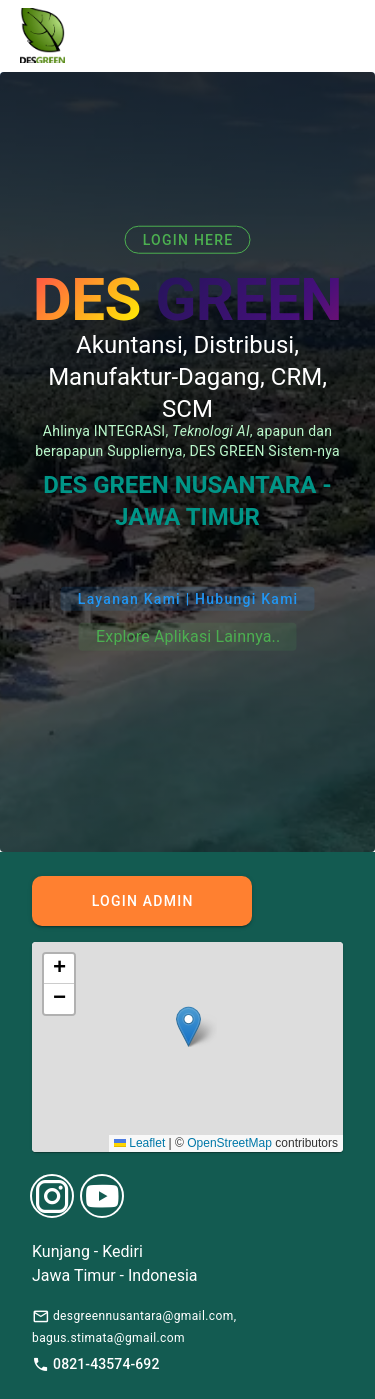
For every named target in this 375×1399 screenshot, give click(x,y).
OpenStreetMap (229, 1143)
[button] (188, 1026)
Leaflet (139, 1143)
